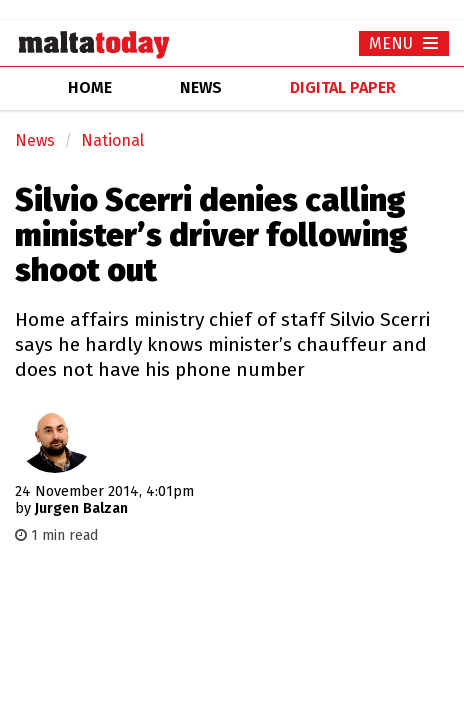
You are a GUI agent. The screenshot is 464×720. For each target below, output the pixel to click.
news (201, 87)
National (112, 140)
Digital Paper (343, 87)
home (90, 87)
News (35, 140)
